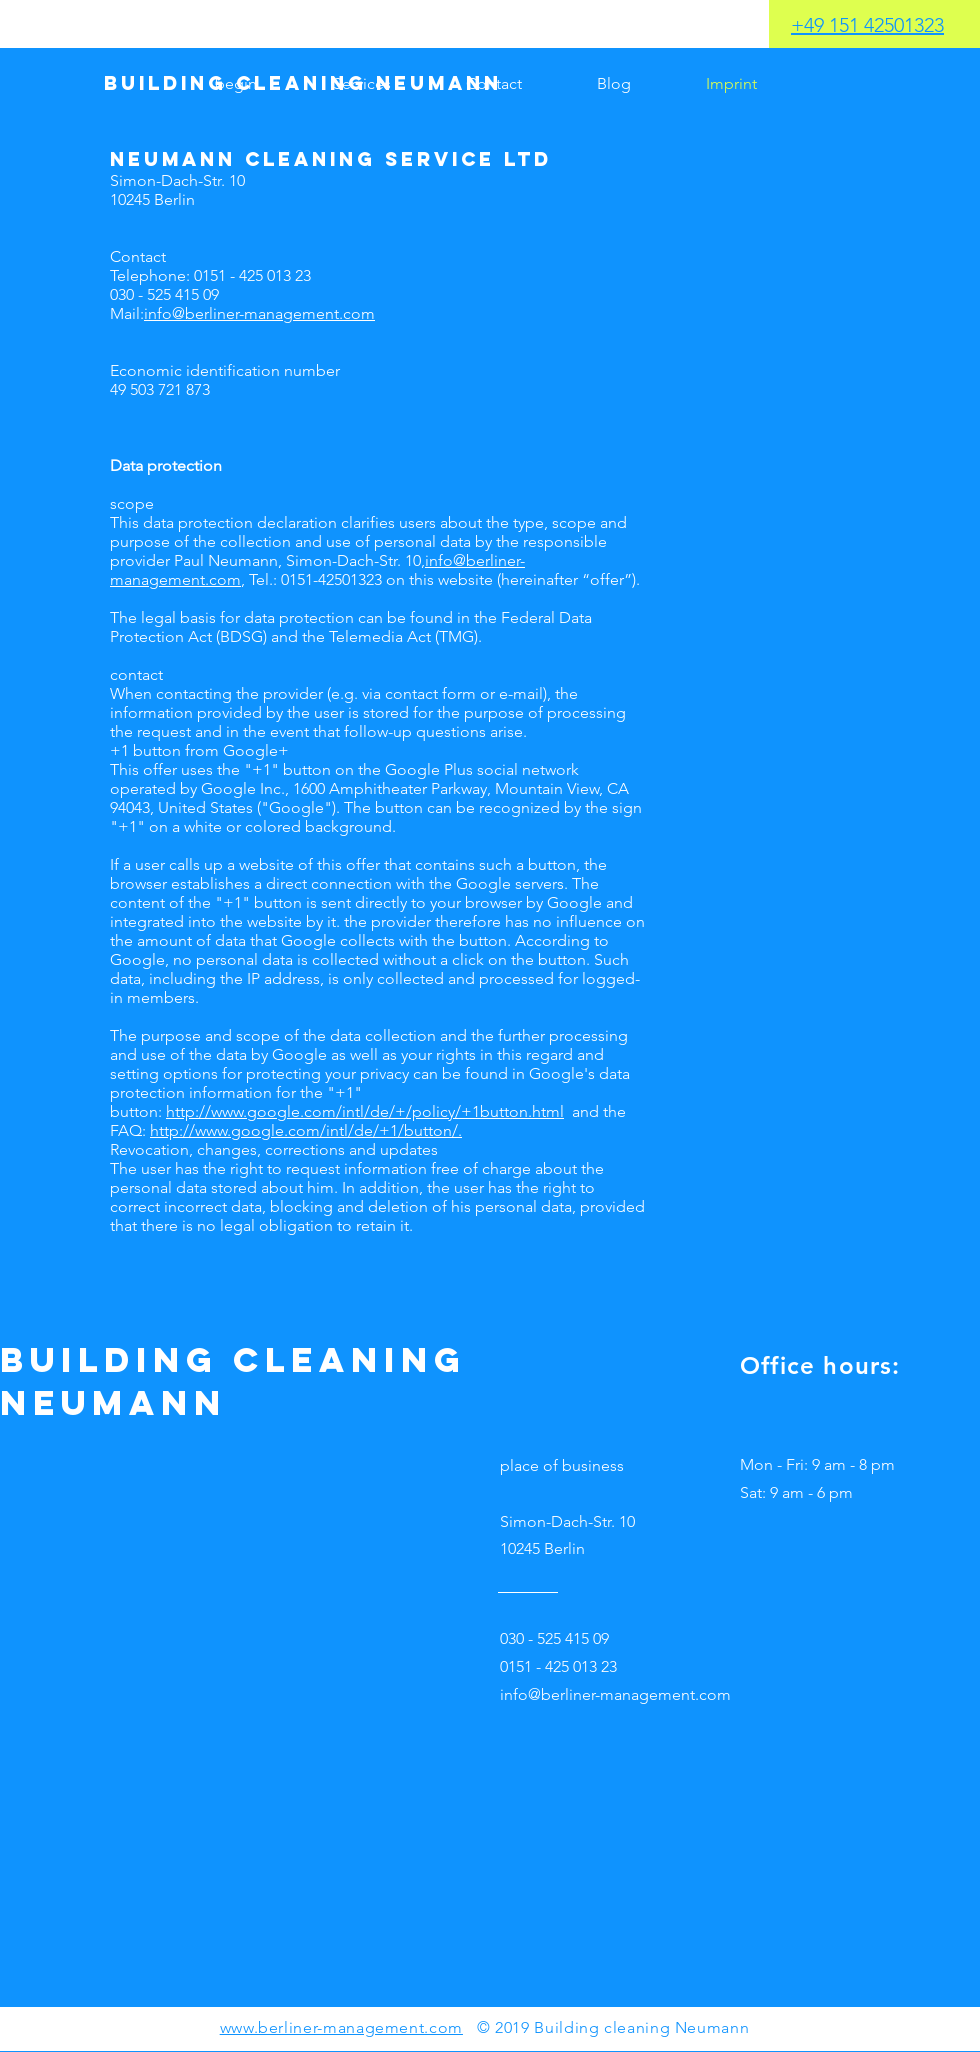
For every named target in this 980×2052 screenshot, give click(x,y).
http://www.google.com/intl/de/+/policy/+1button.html (365, 1111)
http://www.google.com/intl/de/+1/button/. (306, 1130)
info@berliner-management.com (259, 313)
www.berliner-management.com (341, 2027)
